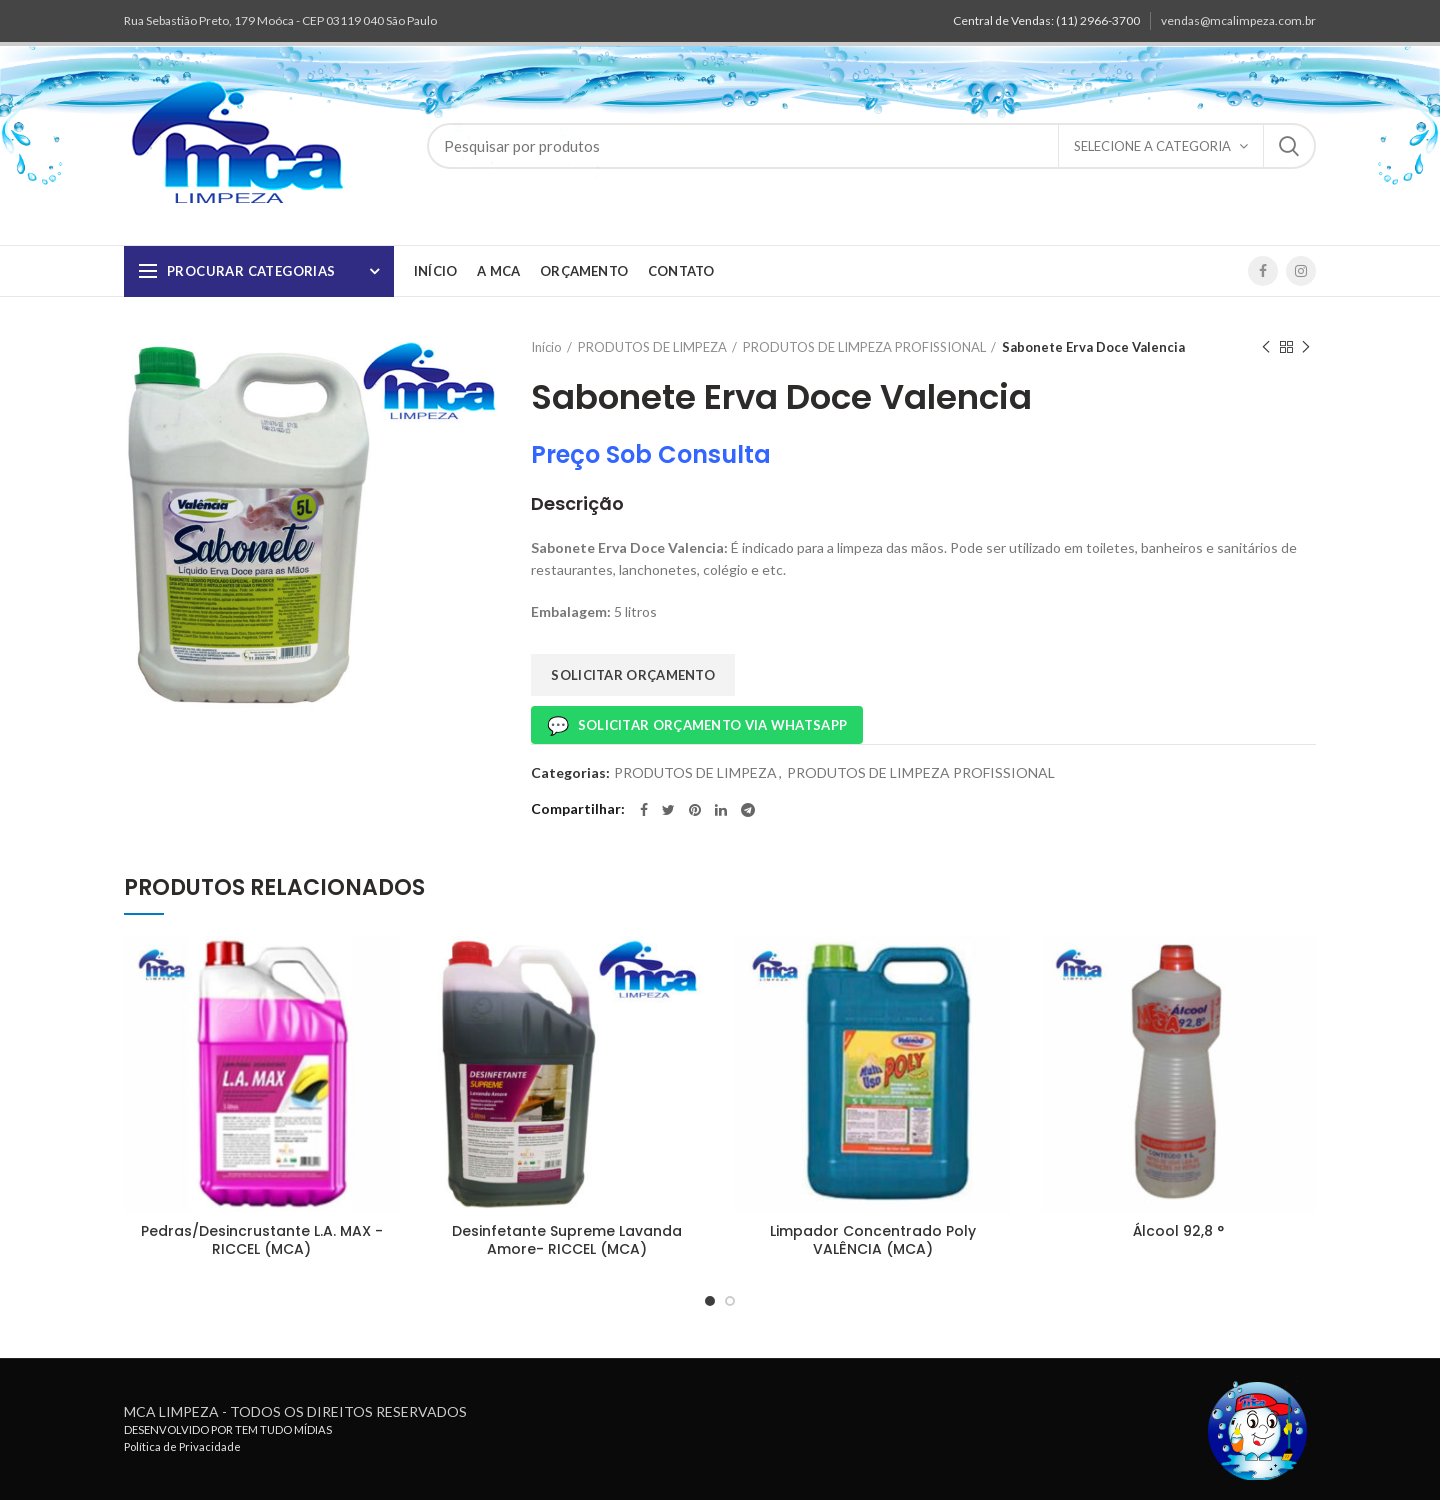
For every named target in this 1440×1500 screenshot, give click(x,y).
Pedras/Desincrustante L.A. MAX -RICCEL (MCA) (262, 1240)
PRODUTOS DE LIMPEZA (652, 347)
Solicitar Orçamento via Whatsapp (697, 725)
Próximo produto (1306, 347)
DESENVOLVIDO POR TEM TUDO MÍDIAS (228, 1429)
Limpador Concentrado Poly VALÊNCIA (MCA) (873, 1240)
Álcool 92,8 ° (1178, 1231)
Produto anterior (1266, 347)
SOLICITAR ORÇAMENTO (633, 675)
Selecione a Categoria (1152, 146)
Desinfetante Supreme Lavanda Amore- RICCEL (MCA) (567, 1240)
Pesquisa (1289, 146)
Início (546, 347)
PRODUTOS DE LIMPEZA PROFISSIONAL (864, 347)
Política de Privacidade (182, 1446)
